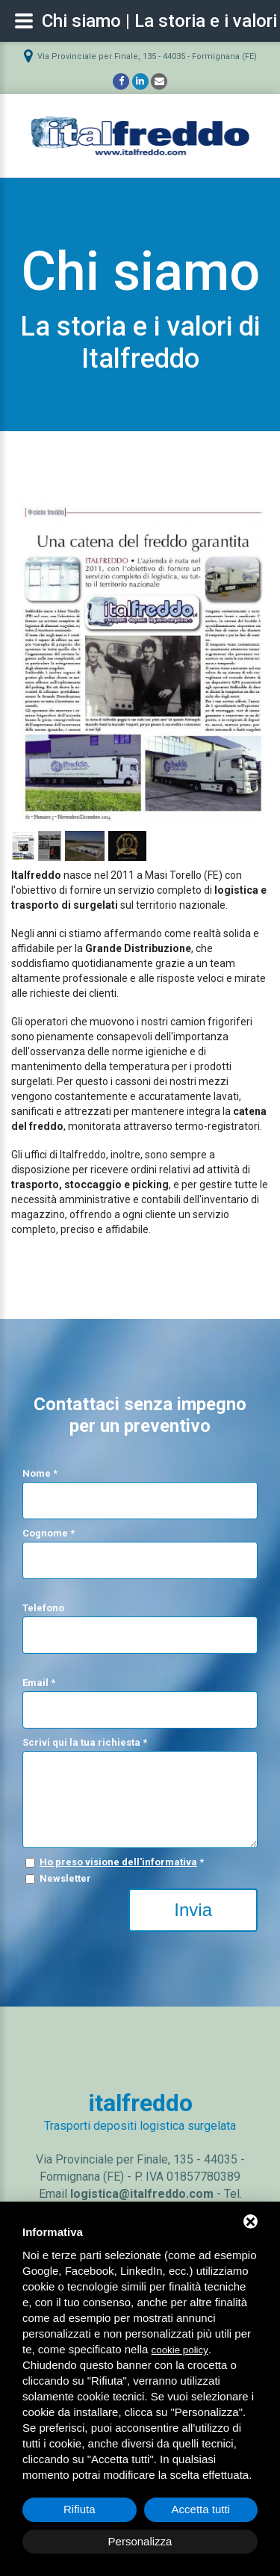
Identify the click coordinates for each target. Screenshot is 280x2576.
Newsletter (65, 1878)
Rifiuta (79, 2509)
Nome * (39, 1473)
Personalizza (140, 2541)
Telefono (43, 1607)
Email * (38, 1682)
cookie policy (180, 2350)
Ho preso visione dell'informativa (118, 1862)
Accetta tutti (201, 2509)
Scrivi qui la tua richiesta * (84, 1742)
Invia (193, 1910)
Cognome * (48, 1533)
